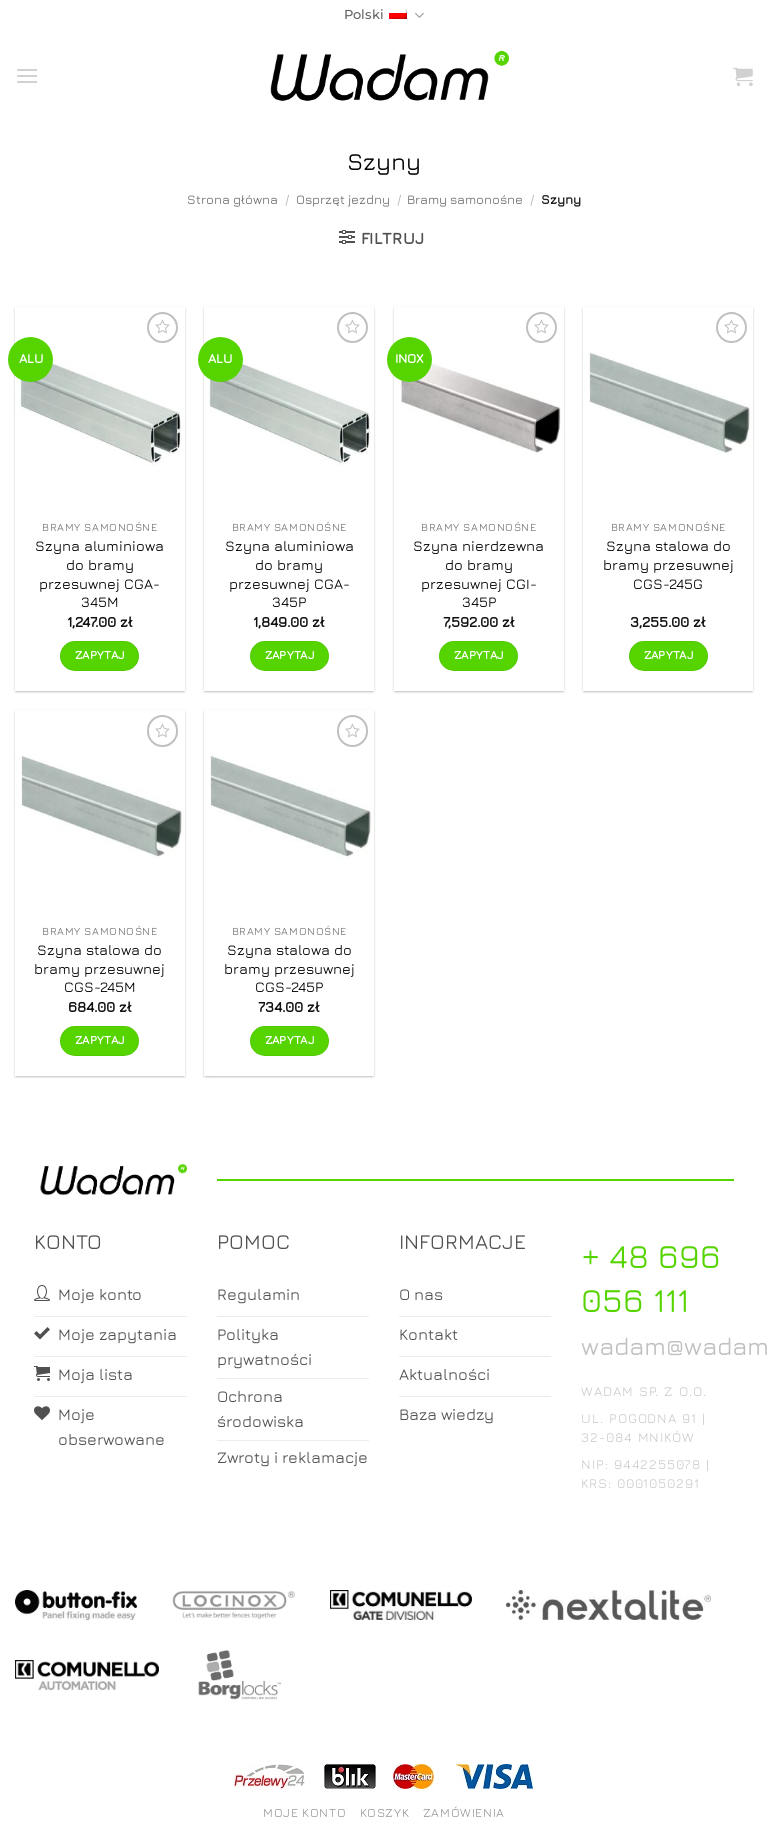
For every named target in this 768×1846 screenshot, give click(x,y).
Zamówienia (464, 1812)
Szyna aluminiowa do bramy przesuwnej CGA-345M (99, 573)
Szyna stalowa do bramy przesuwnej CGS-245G (668, 564)
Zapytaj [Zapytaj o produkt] (99, 655)
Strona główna (232, 199)
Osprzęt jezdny (343, 199)
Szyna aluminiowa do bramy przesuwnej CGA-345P (289, 573)
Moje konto (304, 1812)
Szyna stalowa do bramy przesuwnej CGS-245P (289, 968)
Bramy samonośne (465, 199)
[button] (27, 75)
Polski (383, 15)
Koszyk (385, 1812)
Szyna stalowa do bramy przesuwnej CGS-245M (99, 968)
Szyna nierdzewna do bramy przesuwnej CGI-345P (478, 573)
